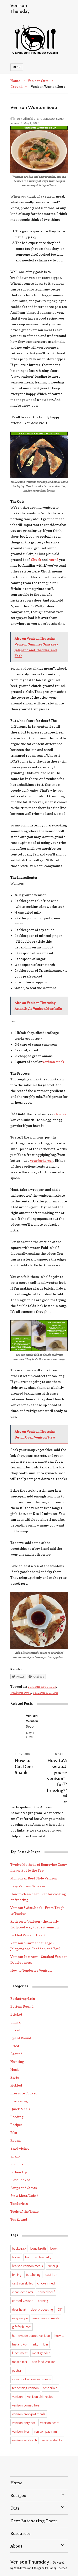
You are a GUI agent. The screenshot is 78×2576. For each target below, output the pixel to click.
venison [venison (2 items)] (17, 2397)
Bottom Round (21, 2006)
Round (15, 2140)
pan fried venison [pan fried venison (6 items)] (44, 2362)
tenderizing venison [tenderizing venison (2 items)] (25, 2388)
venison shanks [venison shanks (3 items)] (51, 2440)
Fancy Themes (58, 2568)
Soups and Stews (23, 2188)
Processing (19, 2101)
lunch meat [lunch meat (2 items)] (19, 2353)
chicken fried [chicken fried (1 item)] (46, 2283)
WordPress (21, 2568)
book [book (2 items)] (53, 2248)
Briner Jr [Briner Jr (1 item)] (52, 2266)
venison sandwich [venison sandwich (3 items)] (24, 2440)
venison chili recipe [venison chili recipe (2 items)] (40, 2397)
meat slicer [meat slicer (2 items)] (19, 2362)
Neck (14, 2069)
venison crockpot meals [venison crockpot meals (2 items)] (28, 2414)
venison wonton (45, 1692)
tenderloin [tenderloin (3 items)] (50, 2388)
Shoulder (17, 2164)
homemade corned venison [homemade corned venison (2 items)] (31, 2336)
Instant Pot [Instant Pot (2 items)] (19, 2344)
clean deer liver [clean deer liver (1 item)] (22, 2292)
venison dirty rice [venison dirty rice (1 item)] (24, 2423)
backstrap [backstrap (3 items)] (19, 2248)
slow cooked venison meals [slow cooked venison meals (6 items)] (31, 2379)
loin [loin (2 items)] (45, 2344)
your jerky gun (41, 1160)
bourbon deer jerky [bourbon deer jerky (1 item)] (38, 2257)
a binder (59, 1114)
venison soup (20, 1692)
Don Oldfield (25, 118)
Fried (14, 2046)
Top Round (18, 2219)
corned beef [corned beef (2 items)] (46, 2292)
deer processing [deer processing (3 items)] (42, 2309)
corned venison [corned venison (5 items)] (22, 2301)
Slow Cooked (20, 2180)
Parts (14, 2077)
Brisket (16, 2014)
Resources (20, 2533)
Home (15, 81)
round (53, 560)
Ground (16, 86)
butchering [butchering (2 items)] (33, 2275)
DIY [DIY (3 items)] (60, 2309)
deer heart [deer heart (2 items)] (19, 2309)
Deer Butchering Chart (33, 2520)
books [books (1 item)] (16, 2257)
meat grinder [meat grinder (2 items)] (41, 2353)
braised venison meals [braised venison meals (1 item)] (27, 2266)
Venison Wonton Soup (32, 1721)
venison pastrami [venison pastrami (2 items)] (45, 2431)
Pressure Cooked (23, 2093)
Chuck (36, 560)
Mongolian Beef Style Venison (33, 1878)
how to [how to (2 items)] (59, 2336)
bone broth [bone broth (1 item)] (38, 2248)
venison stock (53, 1062)
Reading (16, 2117)
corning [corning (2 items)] (43, 2301)
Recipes (16, 2125)
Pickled (16, 2085)
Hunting (17, 2062)
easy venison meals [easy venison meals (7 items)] (45, 2318)
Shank (15, 2156)
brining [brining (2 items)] (16, 2275)
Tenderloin (19, 2203)
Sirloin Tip (18, 2172)
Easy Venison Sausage (27, 1886)
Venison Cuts (38, 81)
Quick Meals (20, 2109)
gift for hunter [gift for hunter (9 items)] (21, 2327)
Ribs (13, 2133)
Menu (17, 67)
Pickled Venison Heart (28, 1935)
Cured (15, 2030)
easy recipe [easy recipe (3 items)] (20, 2318)
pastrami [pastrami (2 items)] (18, 2370)
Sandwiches (19, 2148)
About (16, 2546)
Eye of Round (20, 2038)
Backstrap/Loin (22, 1998)
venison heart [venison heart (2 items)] (49, 2423)
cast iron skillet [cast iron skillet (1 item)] (22, 2283)
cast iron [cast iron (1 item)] (51, 2275)
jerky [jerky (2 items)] (35, 2344)
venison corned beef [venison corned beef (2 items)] (26, 2405)
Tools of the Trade (24, 2211)
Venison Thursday (29, 2562)
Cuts (15, 2508)
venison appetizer (42, 1686)
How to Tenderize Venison (31, 1970)
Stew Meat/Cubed (24, 2196)
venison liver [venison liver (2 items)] (20, 2431)
